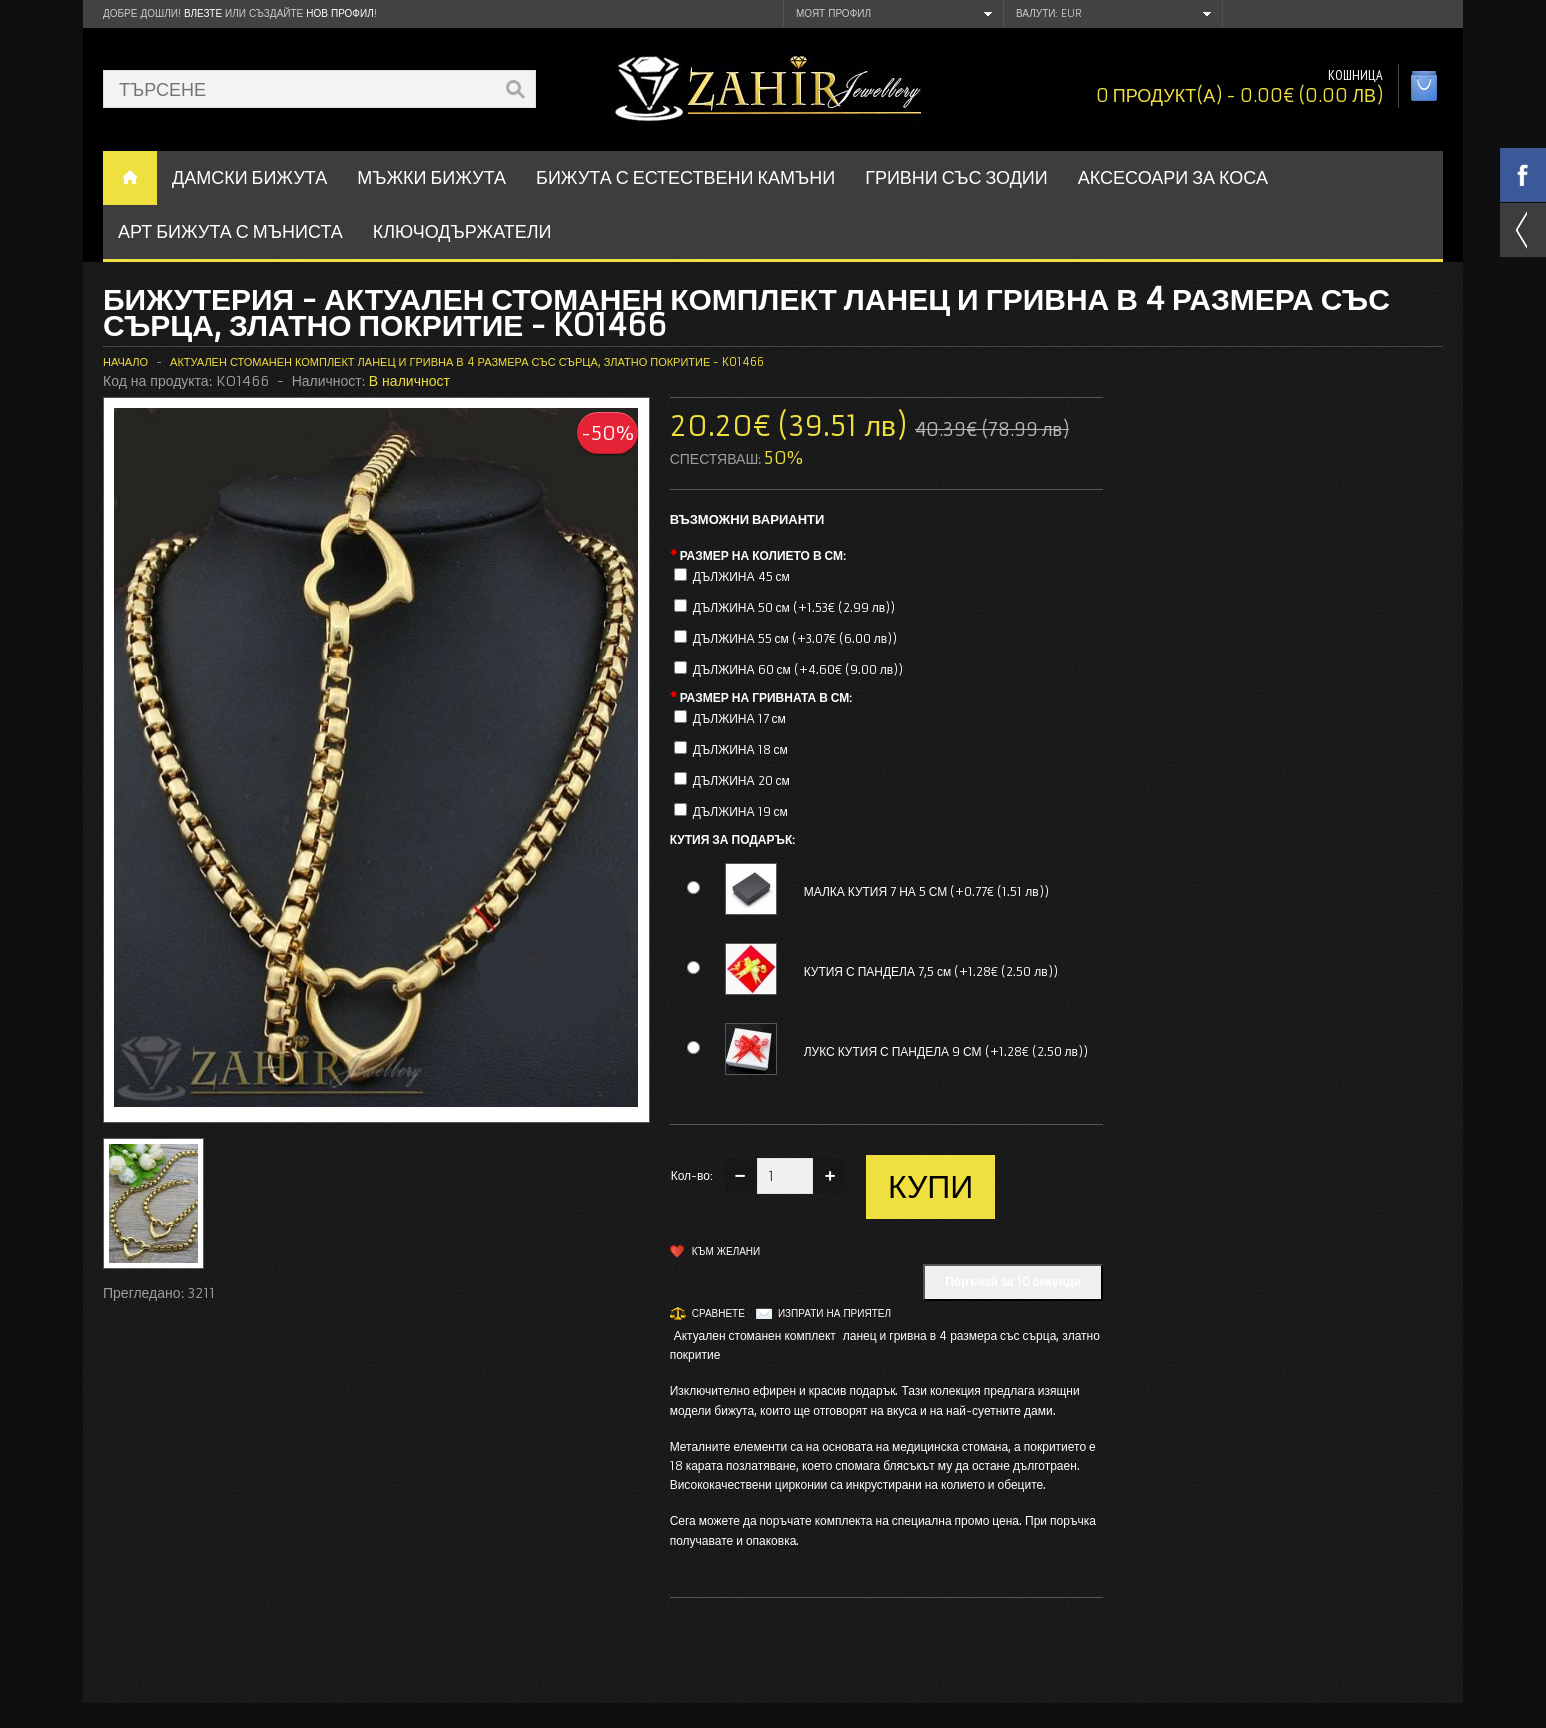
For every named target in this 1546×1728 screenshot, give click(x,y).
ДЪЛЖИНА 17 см (739, 718)
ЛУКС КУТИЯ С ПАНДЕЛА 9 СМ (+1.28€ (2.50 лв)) (946, 1051)
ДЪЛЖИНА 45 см (741, 576)
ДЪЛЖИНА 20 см (741, 780)
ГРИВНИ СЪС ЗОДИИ (956, 177)
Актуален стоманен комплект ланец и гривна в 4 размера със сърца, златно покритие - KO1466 (467, 362)
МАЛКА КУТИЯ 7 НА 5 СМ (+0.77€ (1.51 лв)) (926, 891)
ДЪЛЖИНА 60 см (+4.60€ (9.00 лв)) (798, 669)
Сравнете (718, 1313)
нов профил (339, 13)
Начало (125, 362)
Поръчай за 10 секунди (1013, 1281)
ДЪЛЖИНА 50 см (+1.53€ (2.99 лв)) (794, 607)
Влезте (203, 13)
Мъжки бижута (431, 177)
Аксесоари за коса (1173, 177)
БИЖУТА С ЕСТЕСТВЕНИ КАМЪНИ (685, 177)
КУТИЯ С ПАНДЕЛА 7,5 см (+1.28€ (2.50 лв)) (931, 971)
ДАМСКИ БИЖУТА (249, 177)
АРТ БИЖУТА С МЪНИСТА (230, 231)
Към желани (726, 1251)
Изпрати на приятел (834, 1313)
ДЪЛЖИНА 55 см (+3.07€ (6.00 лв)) (795, 638)
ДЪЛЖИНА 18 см (740, 749)
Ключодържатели (462, 231)
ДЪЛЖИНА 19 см (740, 811)
